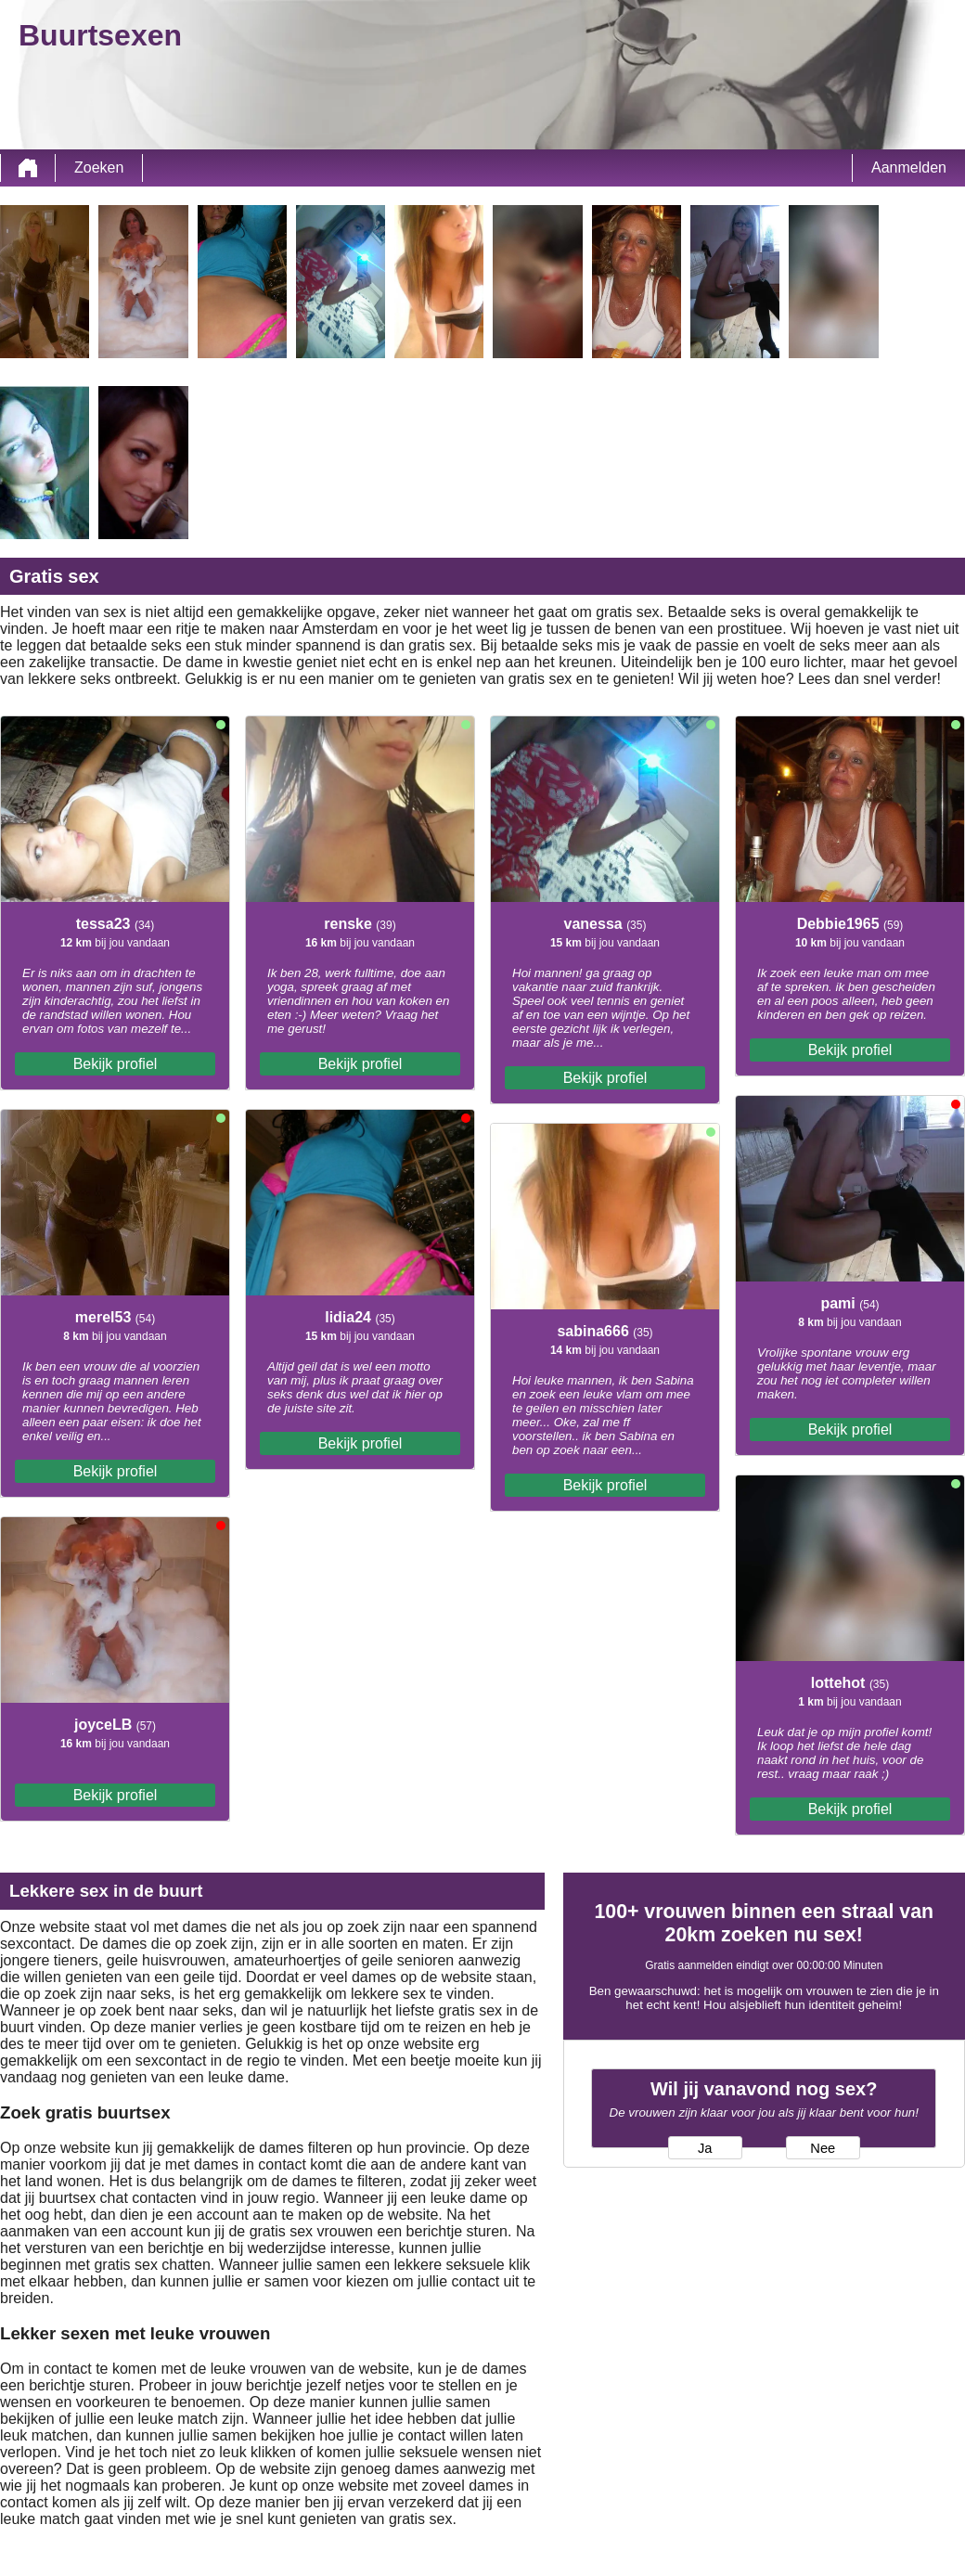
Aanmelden (908, 167)
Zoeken (98, 167)
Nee (822, 2148)
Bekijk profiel (115, 1064)
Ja (705, 2148)
